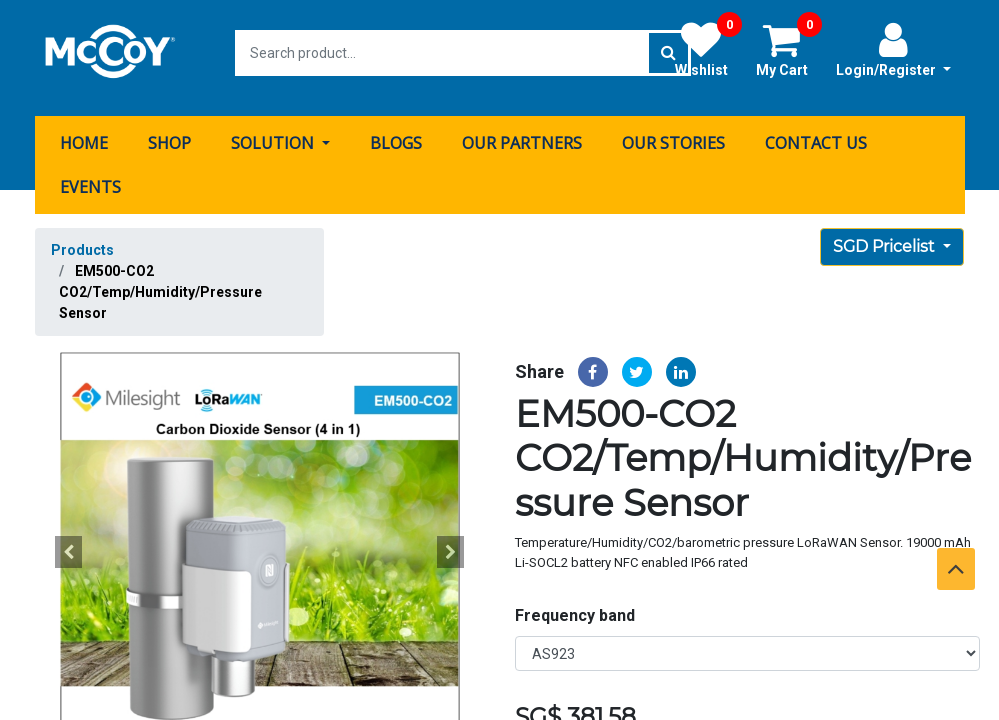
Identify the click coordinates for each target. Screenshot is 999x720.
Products (82, 240)
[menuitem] (84, 133)
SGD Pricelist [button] (886, 236)
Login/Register (893, 49)
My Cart (789, 49)
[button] (69, 542)
